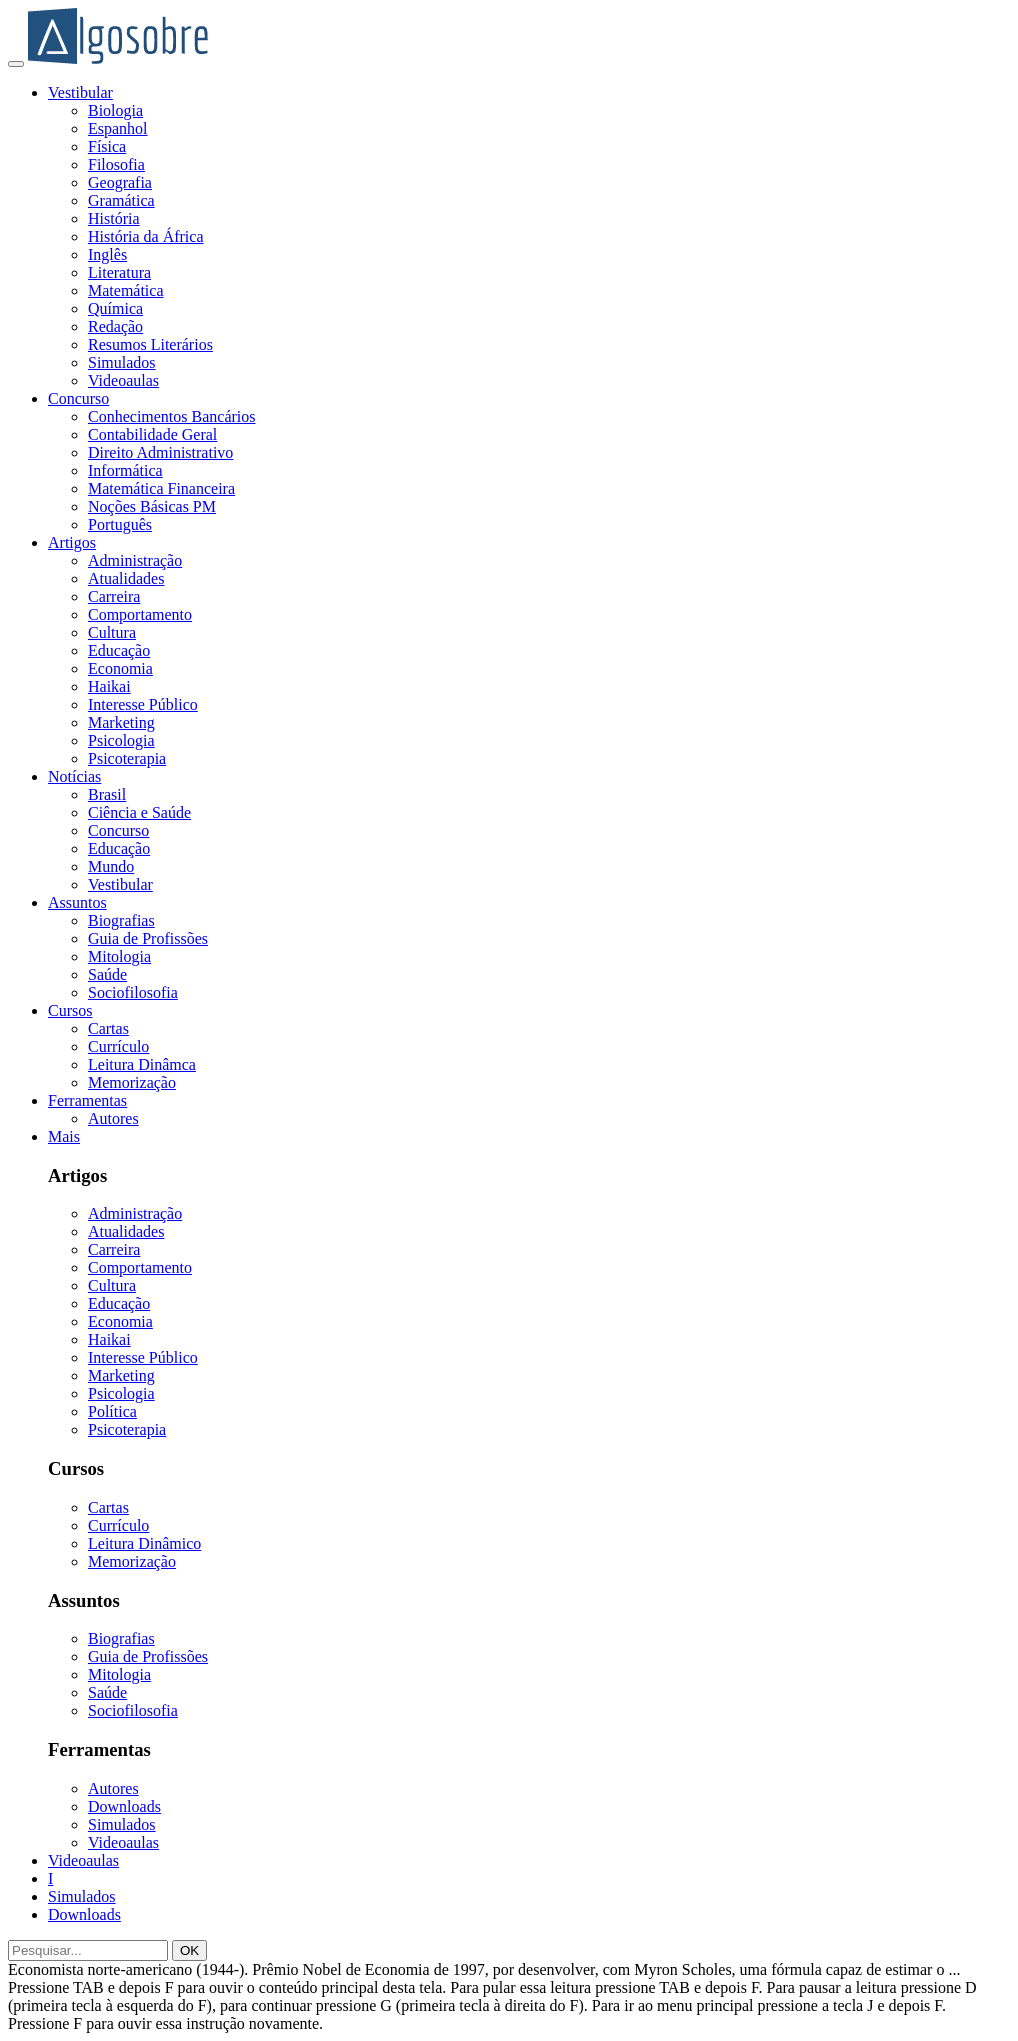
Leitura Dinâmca (142, 1064)
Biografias (121, 920)
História (114, 218)
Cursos (70, 1010)
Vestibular (80, 92)
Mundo (111, 866)
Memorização (132, 1082)
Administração (135, 560)
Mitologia (119, 956)
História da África (146, 236)
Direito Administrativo (160, 452)
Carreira (114, 596)
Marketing (121, 722)
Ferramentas (87, 1100)
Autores (113, 1118)
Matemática (126, 290)
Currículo (118, 1046)
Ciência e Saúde (139, 812)
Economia (120, 668)
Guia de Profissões (148, 938)
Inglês (107, 254)
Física (107, 146)
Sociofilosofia (133, 992)
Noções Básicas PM (152, 506)
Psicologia (121, 740)
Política (112, 1411)
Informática (125, 470)
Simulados (122, 362)
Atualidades (126, 578)
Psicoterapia (127, 758)
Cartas (108, 1028)
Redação (115, 326)
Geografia (120, 182)
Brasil (107, 794)
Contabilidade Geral (152, 434)
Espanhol (118, 128)
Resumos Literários (150, 344)
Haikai (109, 686)
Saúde (107, 974)
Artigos (72, 542)
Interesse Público (143, 704)
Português (120, 524)
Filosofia (116, 164)
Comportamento (140, 614)
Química (115, 308)
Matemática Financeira (161, 488)
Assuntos (77, 902)
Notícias (74, 776)
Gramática (121, 200)
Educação (119, 650)
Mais (64, 1136)
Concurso (78, 398)
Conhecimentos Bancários (172, 416)
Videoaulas (123, 380)
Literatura (119, 272)
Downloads (124, 1806)
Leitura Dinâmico (144, 1543)
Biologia (115, 110)
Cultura (112, 632)
